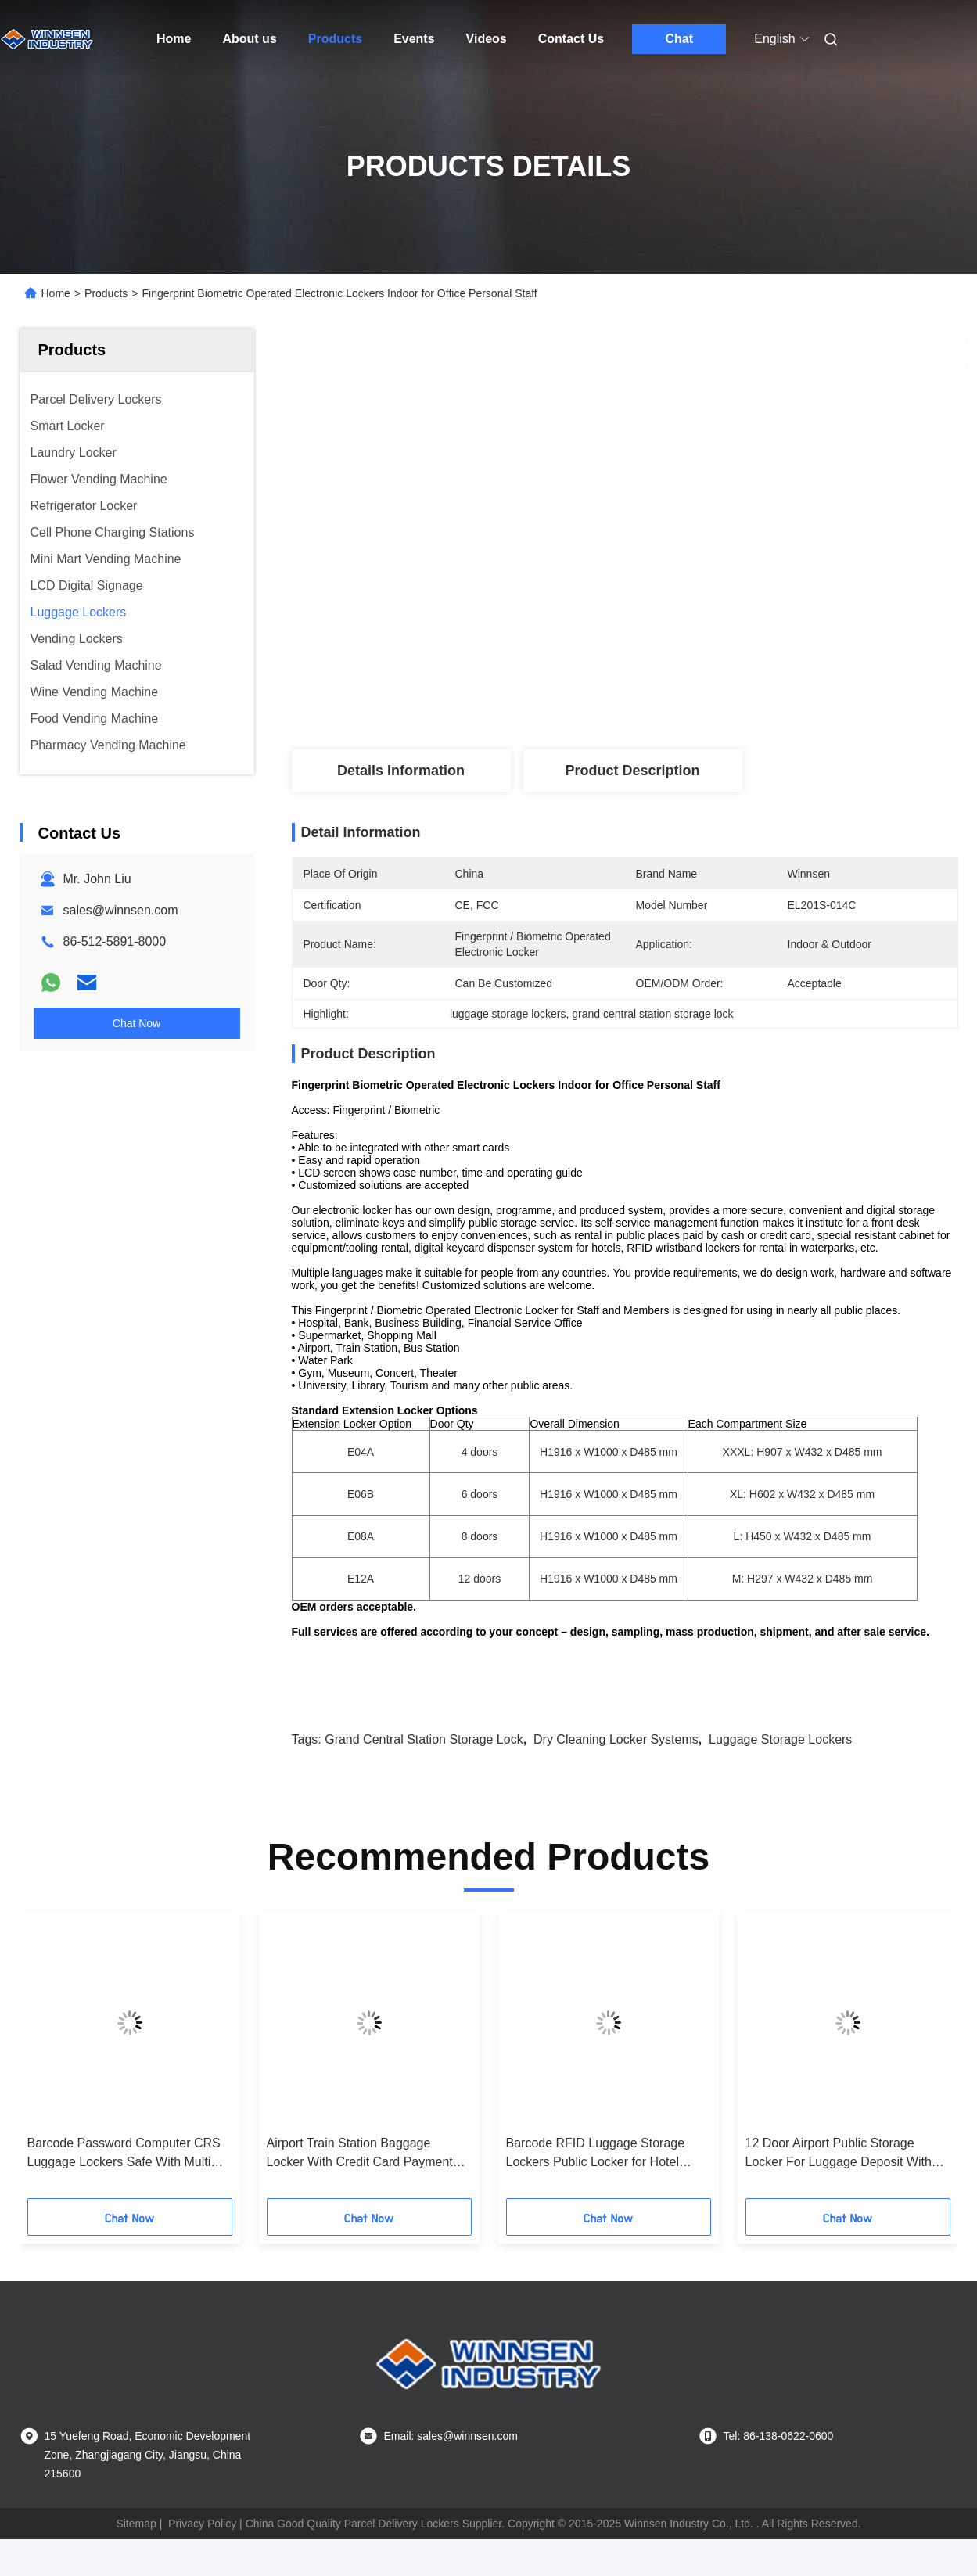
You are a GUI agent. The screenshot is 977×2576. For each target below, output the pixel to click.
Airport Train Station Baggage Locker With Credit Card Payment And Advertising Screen (360, 2154)
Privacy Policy (202, 2523)
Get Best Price (707, 691)
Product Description (632, 770)
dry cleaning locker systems (616, 1739)
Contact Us (571, 38)
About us (249, 38)
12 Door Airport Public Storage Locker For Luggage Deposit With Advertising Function (838, 2154)
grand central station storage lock (424, 1739)
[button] (50, 2060)
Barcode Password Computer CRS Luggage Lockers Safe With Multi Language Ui (124, 2154)
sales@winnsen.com (120, 910)
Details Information (401, 770)
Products (335, 38)
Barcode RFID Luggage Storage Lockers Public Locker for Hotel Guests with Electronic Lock (595, 2154)
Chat (679, 38)
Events (413, 38)
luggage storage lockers (780, 1739)
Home (173, 38)
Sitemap (136, 2523)
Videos (486, 38)
